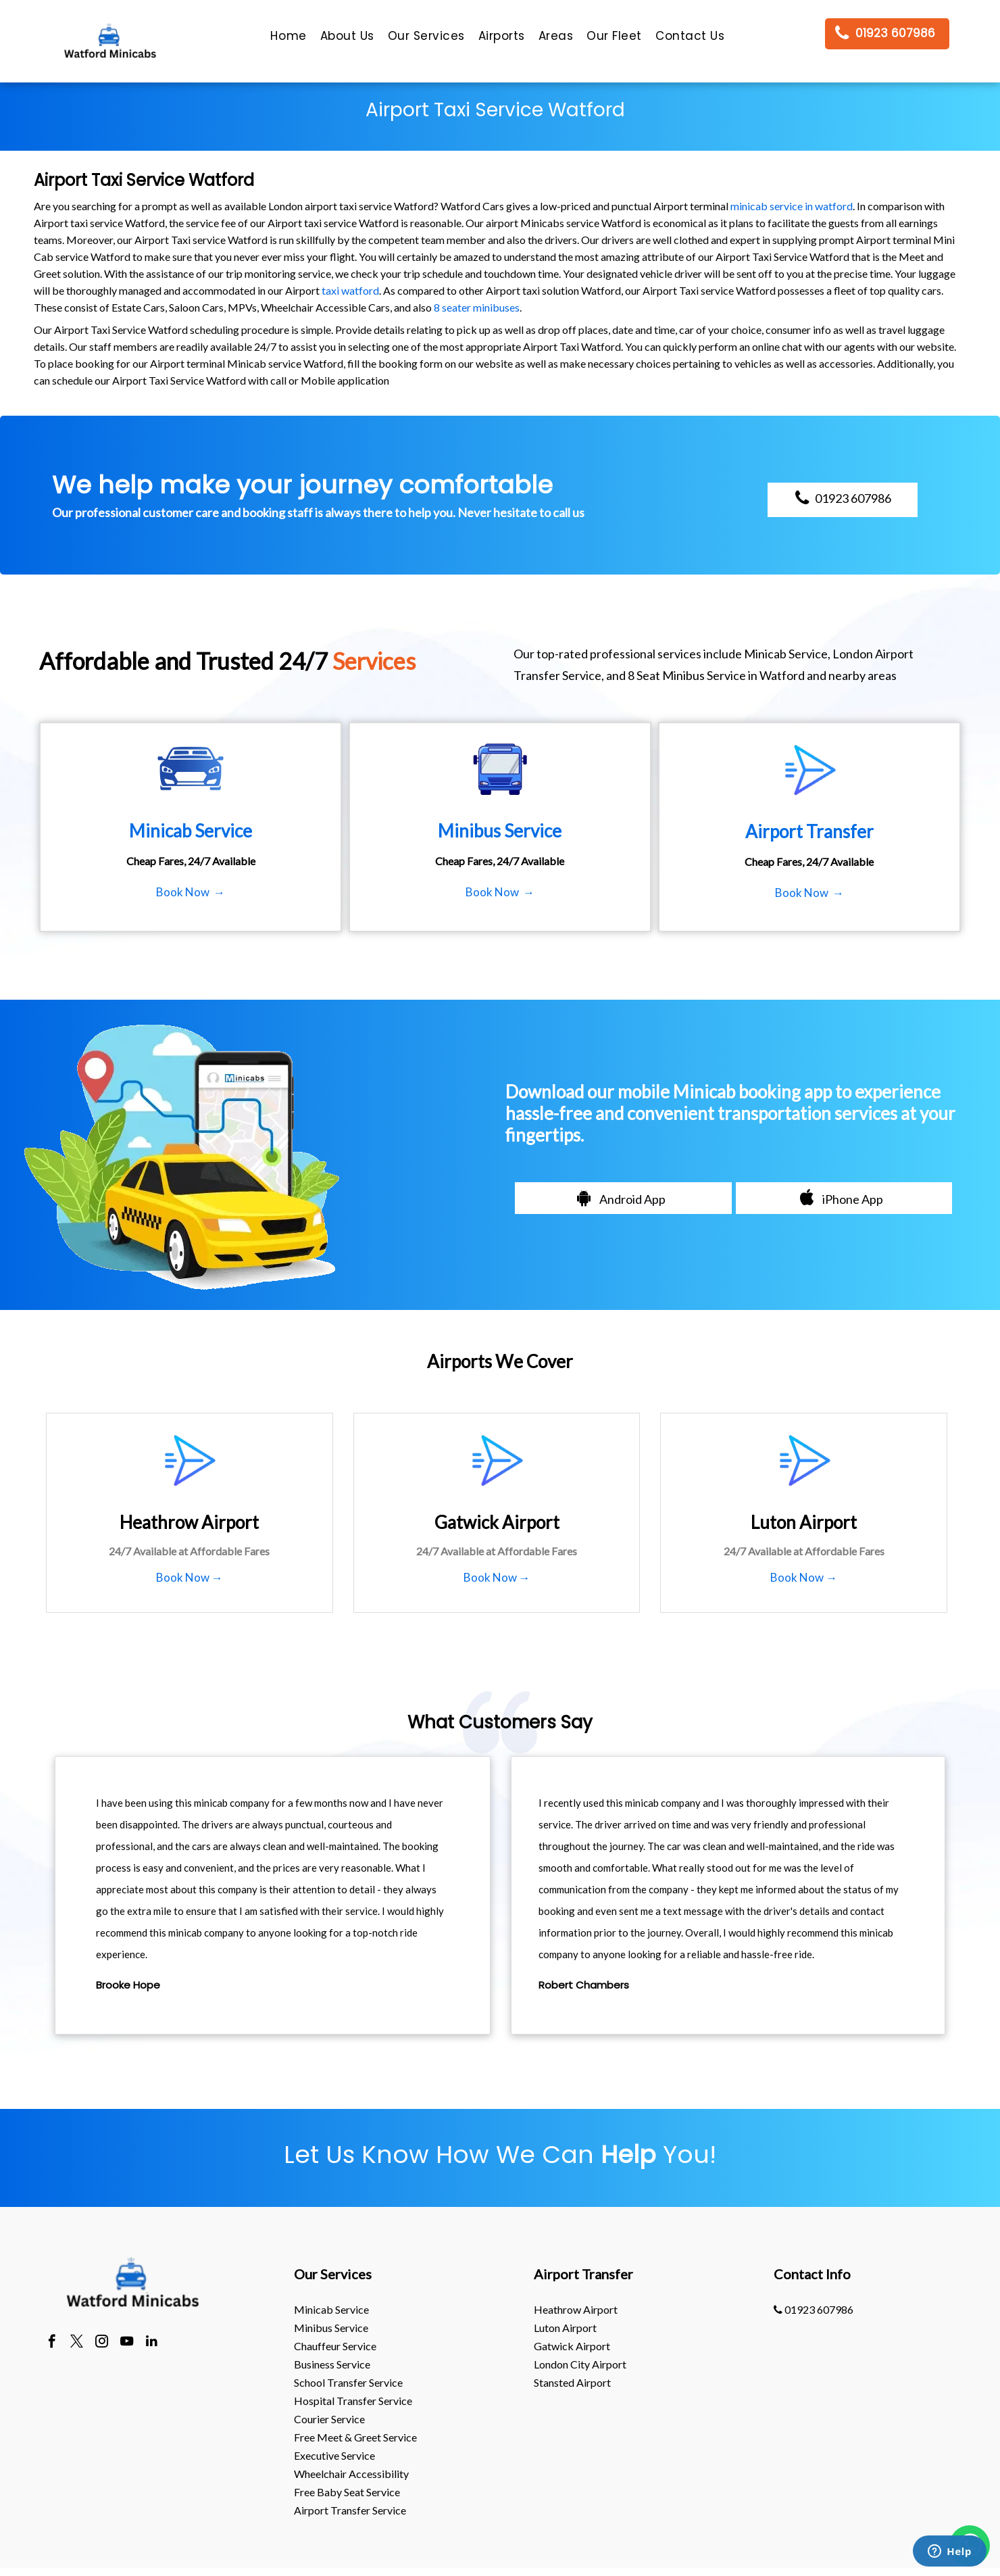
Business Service (332, 2364)
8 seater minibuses (477, 307)
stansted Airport (572, 2382)
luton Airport (565, 2327)
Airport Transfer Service (350, 2510)
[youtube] (126, 2342)
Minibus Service (331, 2327)
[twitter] (76, 2342)
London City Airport (580, 2364)
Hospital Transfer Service (353, 2400)
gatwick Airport (572, 2345)
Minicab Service (331, 2309)
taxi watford (350, 290)
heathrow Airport (576, 2309)
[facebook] (51, 2342)
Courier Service (329, 2418)
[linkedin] (151, 2342)
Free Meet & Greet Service (355, 2437)
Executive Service (334, 2455)
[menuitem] (288, 39)
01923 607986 (813, 2309)
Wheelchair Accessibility (351, 2473)
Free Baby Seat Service (347, 2491)
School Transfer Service (348, 2382)
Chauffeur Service (335, 2345)
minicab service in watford (791, 205)
